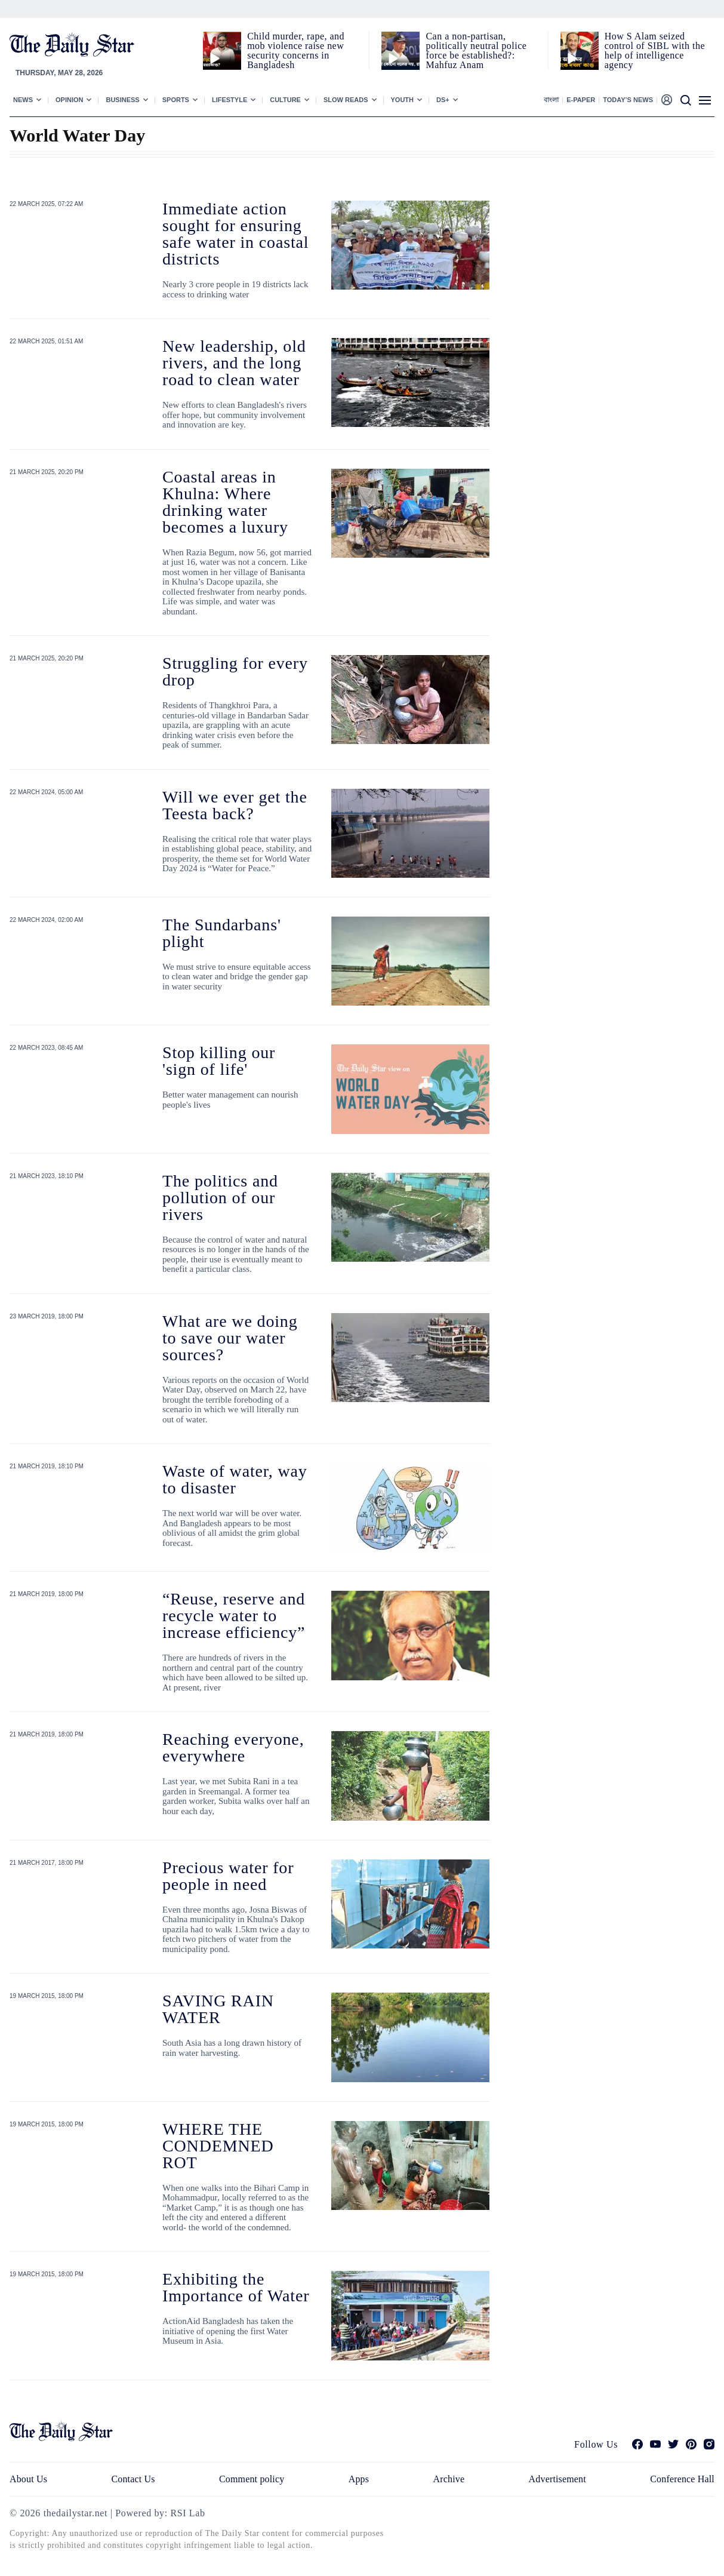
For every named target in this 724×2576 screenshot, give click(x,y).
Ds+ (442, 99)
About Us (28, 2479)
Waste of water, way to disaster (234, 1479)
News (23, 99)
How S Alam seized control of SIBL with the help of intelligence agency (655, 50)
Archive (449, 2479)
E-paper (580, 99)
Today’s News (628, 99)
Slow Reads (346, 99)
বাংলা (551, 99)
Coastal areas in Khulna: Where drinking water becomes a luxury (225, 502)
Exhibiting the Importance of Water (235, 2287)
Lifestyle (229, 99)
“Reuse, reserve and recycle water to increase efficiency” (233, 1615)
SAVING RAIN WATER (218, 2009)
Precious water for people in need (228, 1875)
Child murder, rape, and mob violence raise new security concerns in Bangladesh (295, 50)
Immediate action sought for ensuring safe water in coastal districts (235, 233)
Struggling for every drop (235, 671)
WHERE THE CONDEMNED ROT (217, 2146)
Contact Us (133, 2479)
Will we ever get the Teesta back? (234, 805)
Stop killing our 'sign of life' (218, 1060)
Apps (359, 2479)
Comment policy (251, 2479)
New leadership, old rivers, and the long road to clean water (234, 363)
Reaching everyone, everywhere (233, 1747)
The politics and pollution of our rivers (220, 1198)
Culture (285, 99)
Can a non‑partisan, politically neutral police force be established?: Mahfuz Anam (476, 50)
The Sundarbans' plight (221, 933)
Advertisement (557, 2479)
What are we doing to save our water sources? (230, 1338)
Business (122, 99)
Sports (175, 99)
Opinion (69, 99)
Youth (402, 99)
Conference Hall (682, 2479)
